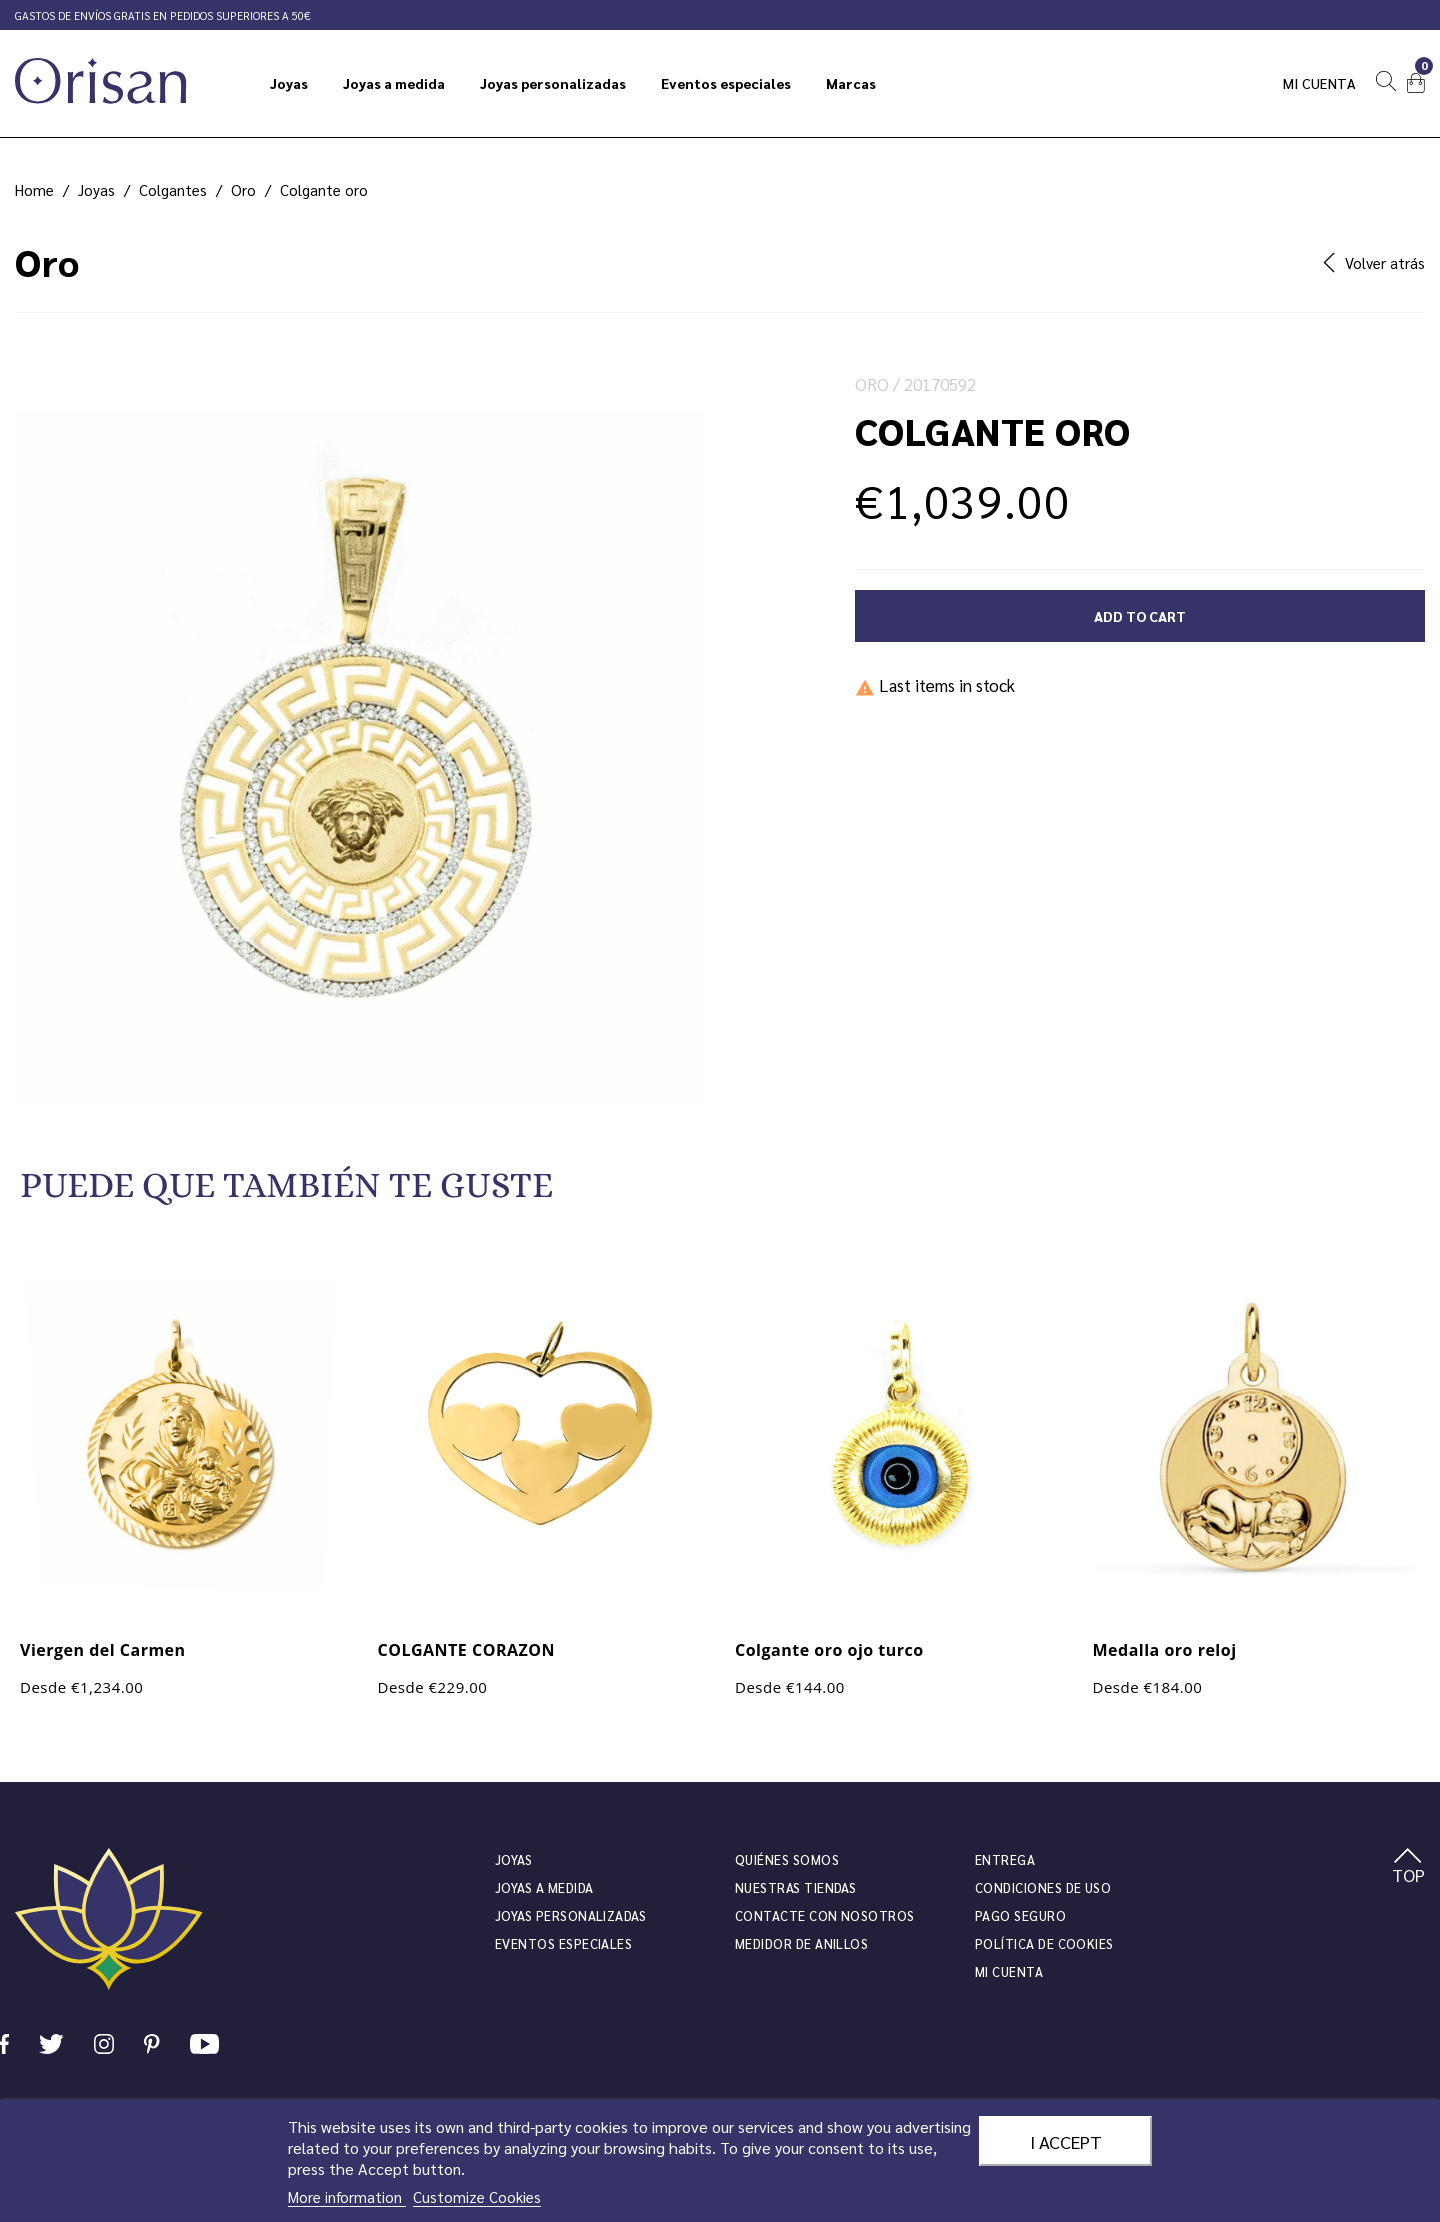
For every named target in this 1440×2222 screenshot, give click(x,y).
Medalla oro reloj (1165, 1650)
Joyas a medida (544, 1887)
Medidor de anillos (801, 1943)
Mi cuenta (1320, 83)
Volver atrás (1374, 262)
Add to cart (1140, 616)
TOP (1408, 1867)
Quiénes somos (787, 1859)
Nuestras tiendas (795, 1887)
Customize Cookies (477, 2196)
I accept (1066, 2141)
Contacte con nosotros (825, 1915)
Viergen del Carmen (103, 1650)
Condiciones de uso (1043, 1887)
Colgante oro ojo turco (829, 1650)
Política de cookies (1044, 1943)
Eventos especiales (563, 1943)
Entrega (1005, 1859)
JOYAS (513, 1859)
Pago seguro (1020, 1915)
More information (347, 2196)
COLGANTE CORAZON (467, 1650)
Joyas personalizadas (570, 1915)
